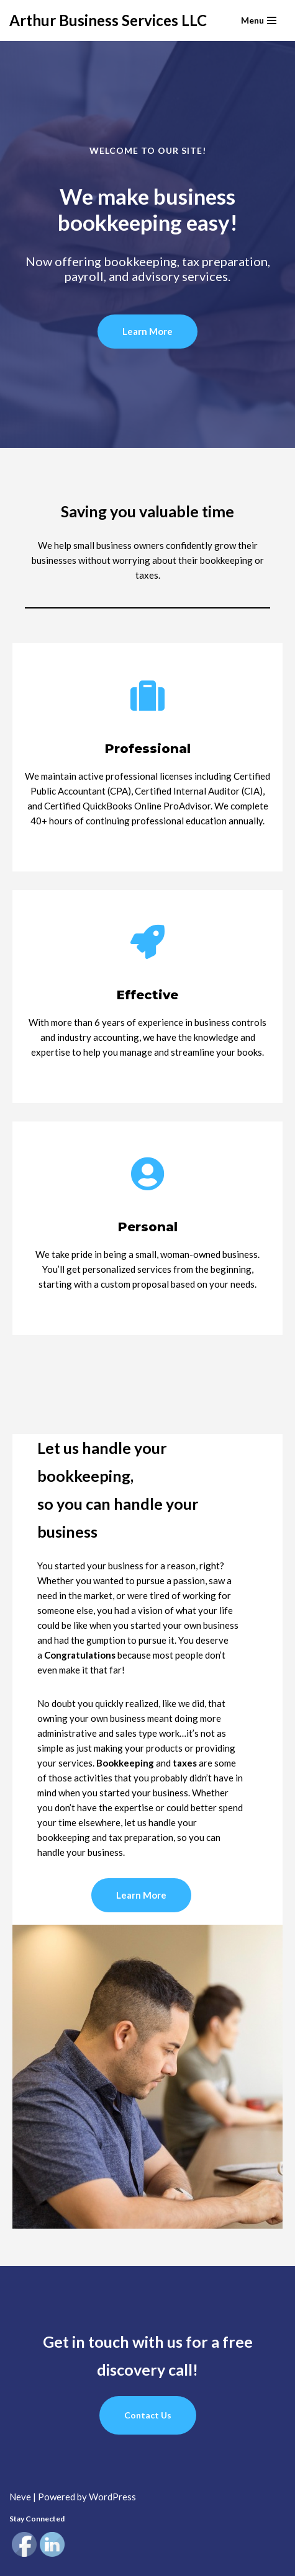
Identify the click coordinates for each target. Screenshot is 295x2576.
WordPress (112, 2496)
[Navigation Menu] (259, 20)
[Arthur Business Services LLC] (108, 20)
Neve (20, 2496)
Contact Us (147, 2415)
